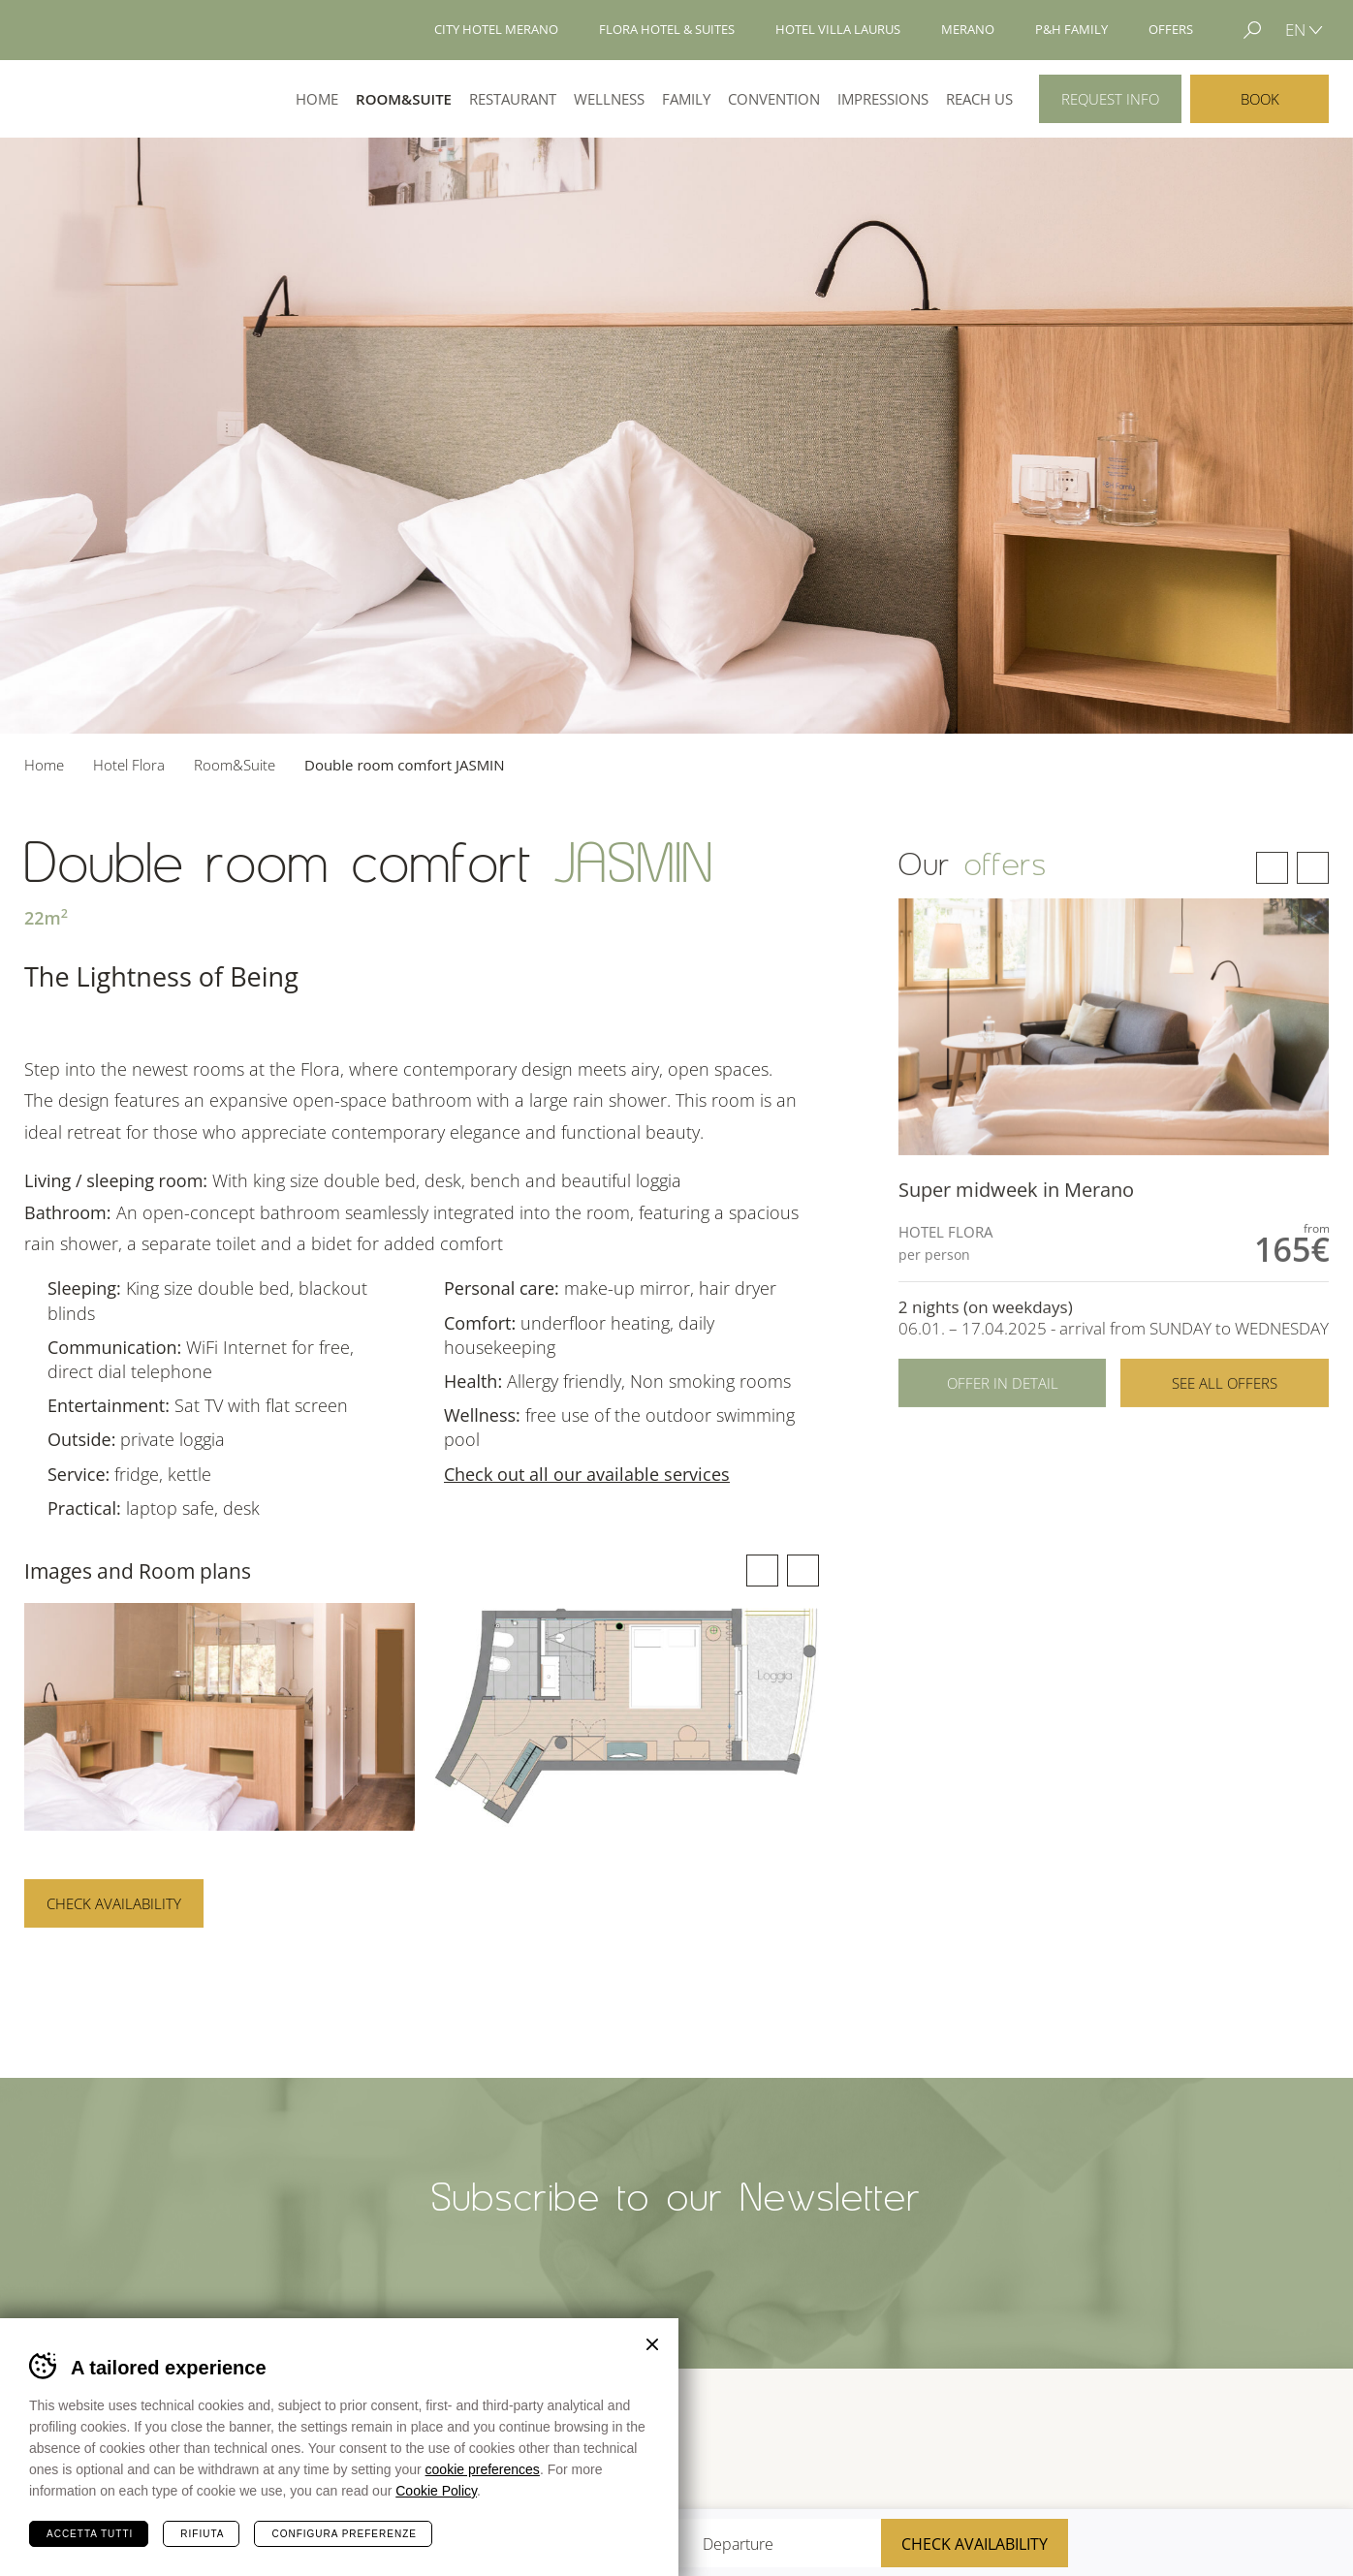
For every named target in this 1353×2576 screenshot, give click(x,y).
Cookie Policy (436, 2490)
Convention (774, 99)
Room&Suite (404, 99)
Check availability (114, 1903)
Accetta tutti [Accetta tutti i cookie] (90, 2534)
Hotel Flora (95, 99)
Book (1260, 99)
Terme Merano (1065, 2443)
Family (686, 99)
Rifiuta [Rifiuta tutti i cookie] (202, 2534)
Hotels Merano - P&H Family (91, 30)
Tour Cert (987, 2443)
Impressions (882, 99)
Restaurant (512, 99)
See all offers (1224, 1423)
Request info (1110, 99)
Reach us (979, 99)
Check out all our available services (587, 1474)
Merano (1166, 2443)
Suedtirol (1286, 2443)
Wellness (609, 99)
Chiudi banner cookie (652, 2344)
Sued (903, 2443)
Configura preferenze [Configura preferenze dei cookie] (343, 2534)
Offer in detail (1002, 1423)
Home (317, 99)
